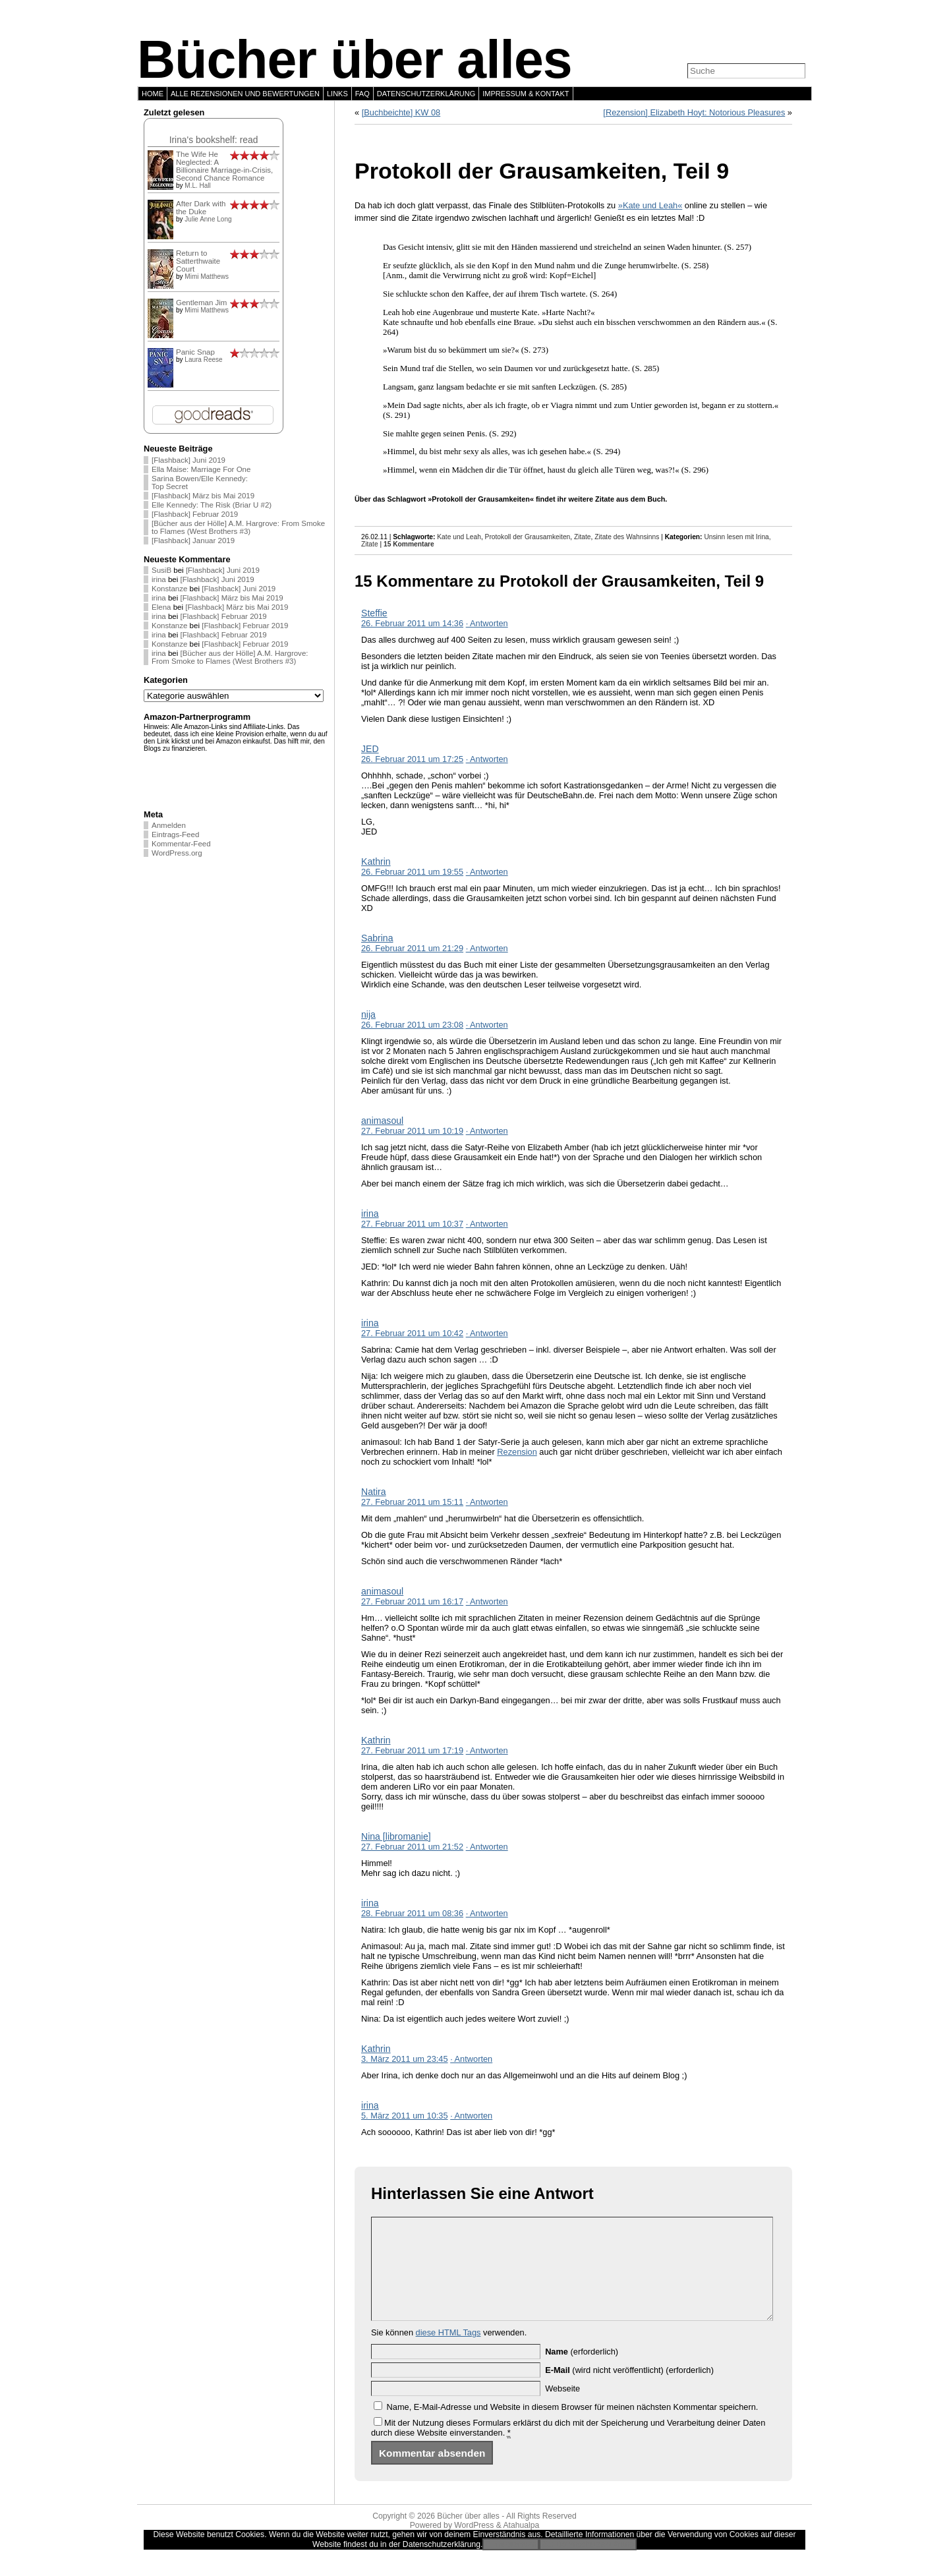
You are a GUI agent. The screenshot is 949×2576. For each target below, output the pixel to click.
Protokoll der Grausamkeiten (528, 537)
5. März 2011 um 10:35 (404, 2116)
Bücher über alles (354, 59)
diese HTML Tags (448, 2352)
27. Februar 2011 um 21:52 (412, 1847)
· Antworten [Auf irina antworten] (487, 1224)
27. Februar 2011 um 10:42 (412, 1333)
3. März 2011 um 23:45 (404, 2059)
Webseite (562, 2408)
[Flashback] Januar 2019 (193, 540)
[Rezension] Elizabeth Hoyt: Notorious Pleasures (694, 112)
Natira (373, 1491)
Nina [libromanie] (396, 1836)
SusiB (161, 570)
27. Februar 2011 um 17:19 (412, 1750)
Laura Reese (203, 359)
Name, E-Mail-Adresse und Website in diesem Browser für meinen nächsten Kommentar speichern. (573, 2427)
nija (368, 1014)
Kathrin (376, 861)
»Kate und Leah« (650, 205)
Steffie (374, 613)
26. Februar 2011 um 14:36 (412, 623)
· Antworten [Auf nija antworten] (487, 1025)
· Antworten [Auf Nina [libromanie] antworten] (487, 1847)
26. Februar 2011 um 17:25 (412, 759)
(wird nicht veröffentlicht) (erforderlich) (629, 2390)
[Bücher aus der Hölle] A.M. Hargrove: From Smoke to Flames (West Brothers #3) (238, 527)
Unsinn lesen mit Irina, (737, 537)
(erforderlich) (581, 2371)
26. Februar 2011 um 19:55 (412, 872)
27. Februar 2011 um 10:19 (412, 1131)
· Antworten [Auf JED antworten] (487, 759)
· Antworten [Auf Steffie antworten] (487, 623)
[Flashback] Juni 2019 (188, 460)
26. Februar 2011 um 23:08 (412, 1025)
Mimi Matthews (207, 276)
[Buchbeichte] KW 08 (401, 112)
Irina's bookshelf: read (213, 139)
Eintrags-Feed (175, 834)
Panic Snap (195, 352)
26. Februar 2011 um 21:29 (412, 948)
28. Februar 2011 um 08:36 (412, 1913)
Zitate (582, 537)
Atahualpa (521, 2545)
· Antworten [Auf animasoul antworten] (487, 1131)
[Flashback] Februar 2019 (195, 514)
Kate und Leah (459, 537)
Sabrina (377, 938)
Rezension (516, 1452)
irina (159, 579)
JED (370, 749)
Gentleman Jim (201, 303)
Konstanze (169, 589)
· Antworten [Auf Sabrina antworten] (487, 948)
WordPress (474, 2545)
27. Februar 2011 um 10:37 (412, 1224)
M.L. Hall (197, 185)
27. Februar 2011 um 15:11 (412, 1502)
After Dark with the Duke (201, 208)
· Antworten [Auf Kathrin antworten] (487, 872)
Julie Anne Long (208, 219)
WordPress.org (177, 853)
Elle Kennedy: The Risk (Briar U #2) (212, 505)
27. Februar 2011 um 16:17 (412, 1601)
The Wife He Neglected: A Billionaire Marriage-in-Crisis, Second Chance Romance (224, 166)
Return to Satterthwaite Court (198, 261)
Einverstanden (510, 2564)
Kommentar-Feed (181, 844)
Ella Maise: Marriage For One (201, 469)
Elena (161, 607)
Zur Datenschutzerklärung (588, 2564)
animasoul (382, 1120)
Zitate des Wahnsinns (626, 537)
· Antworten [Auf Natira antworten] (487, 1502)
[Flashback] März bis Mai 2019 (203, 496)
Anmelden (169, 825)
